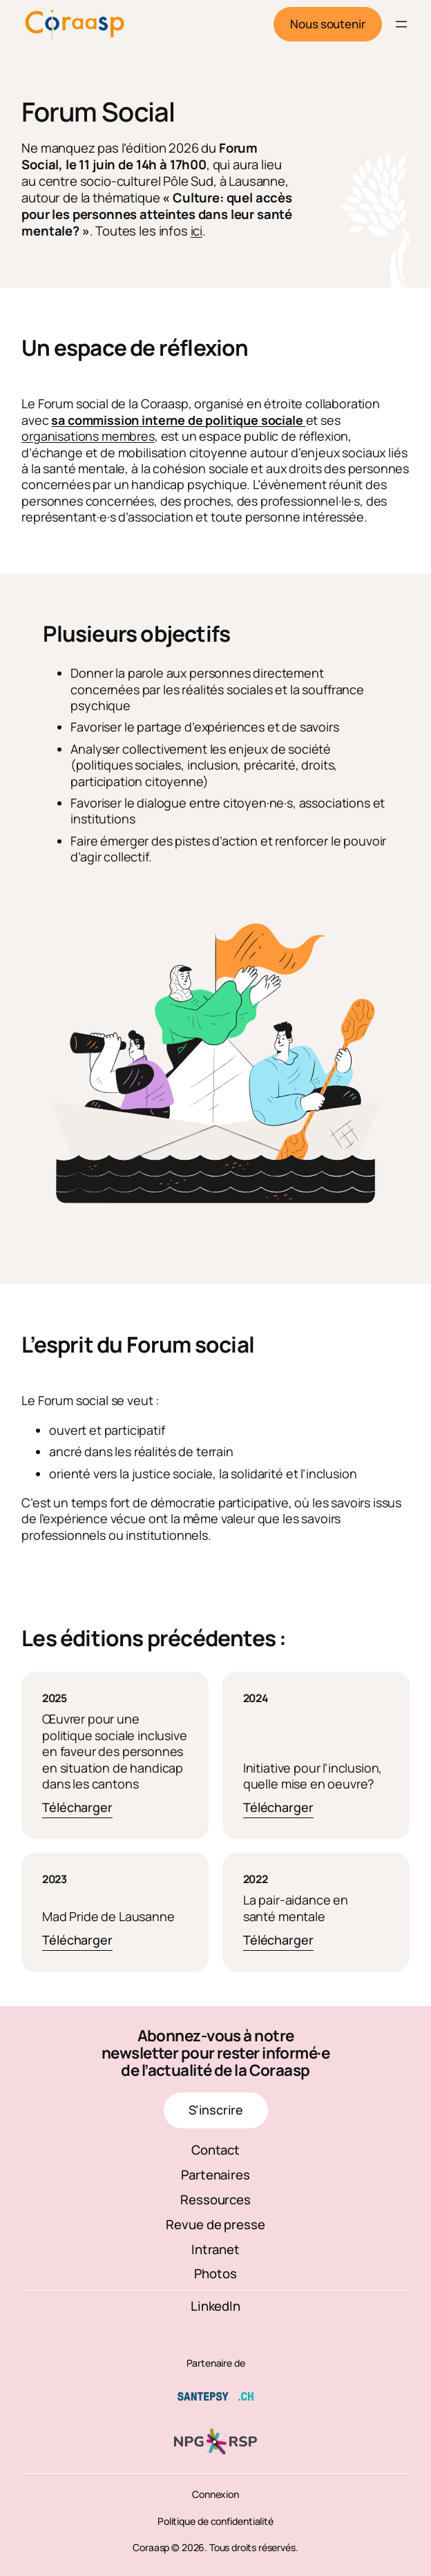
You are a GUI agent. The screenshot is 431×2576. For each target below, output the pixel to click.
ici (197, 231)
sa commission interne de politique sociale (178, 420)
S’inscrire (216, 2109)
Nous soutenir (327, 24)
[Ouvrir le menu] (401, 24)
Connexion (215, 2494)
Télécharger (77, 1808)
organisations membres (88, 436)
